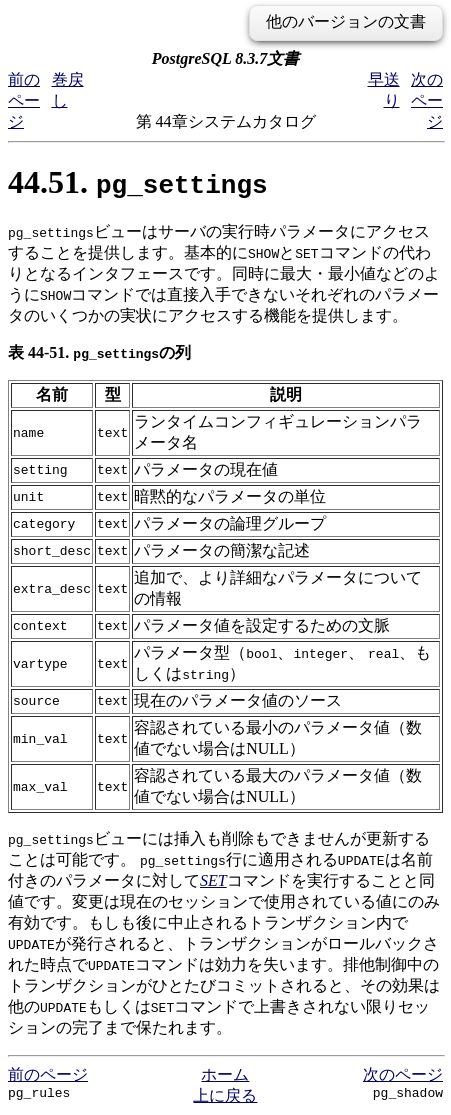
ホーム (225, 1074)
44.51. (138, 182)
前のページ (24, 100)
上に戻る (225, 1095)
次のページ (427, 100)
